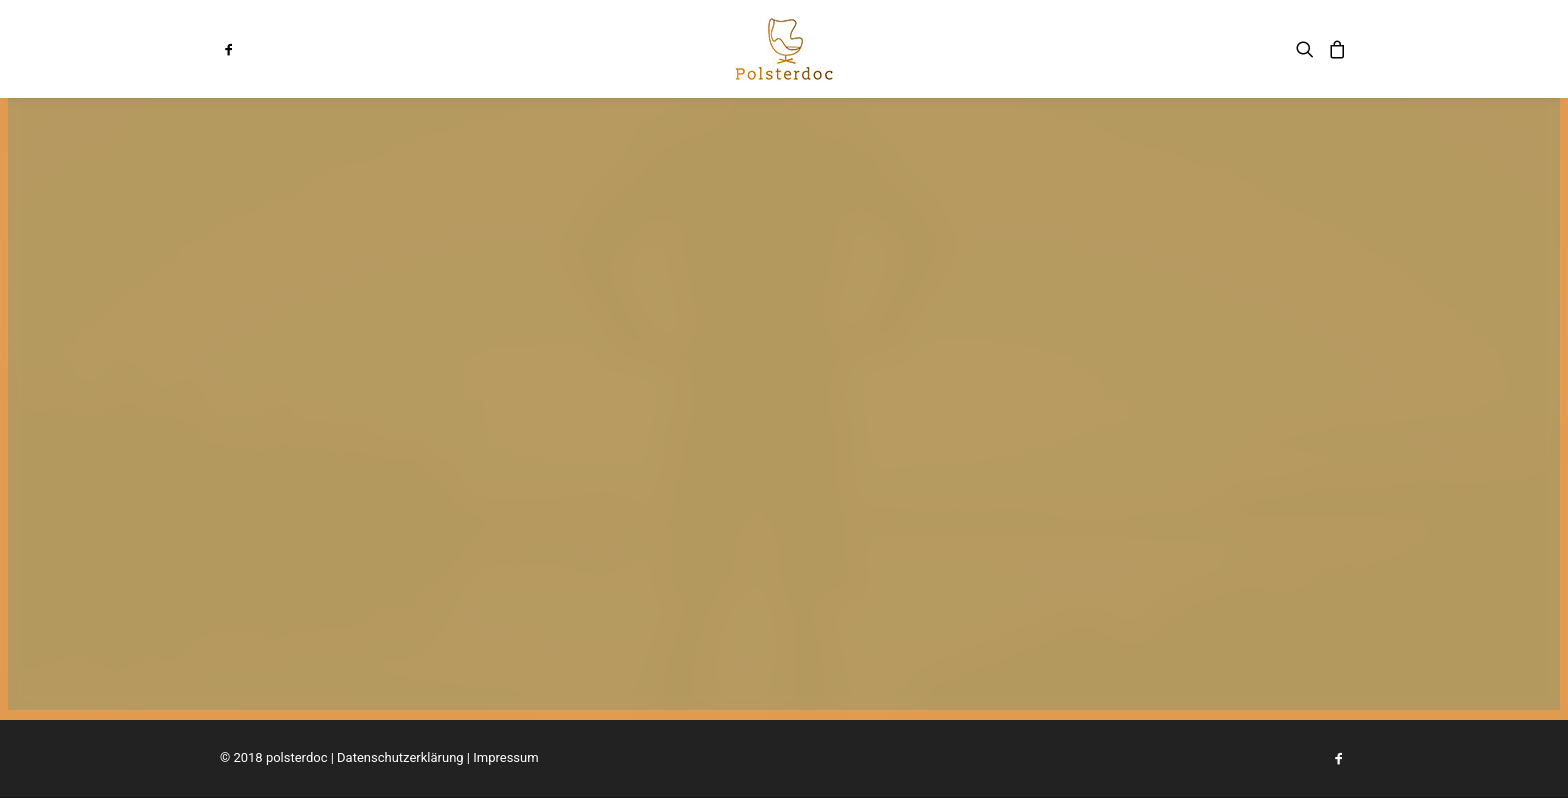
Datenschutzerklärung (400, 757)
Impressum (505, 757)
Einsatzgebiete (1021, 49)
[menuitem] (247, 49)
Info (669, 49)
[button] (247, 49)
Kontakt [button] (913, 49)
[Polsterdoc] (784, 49)
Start (607, 49)
